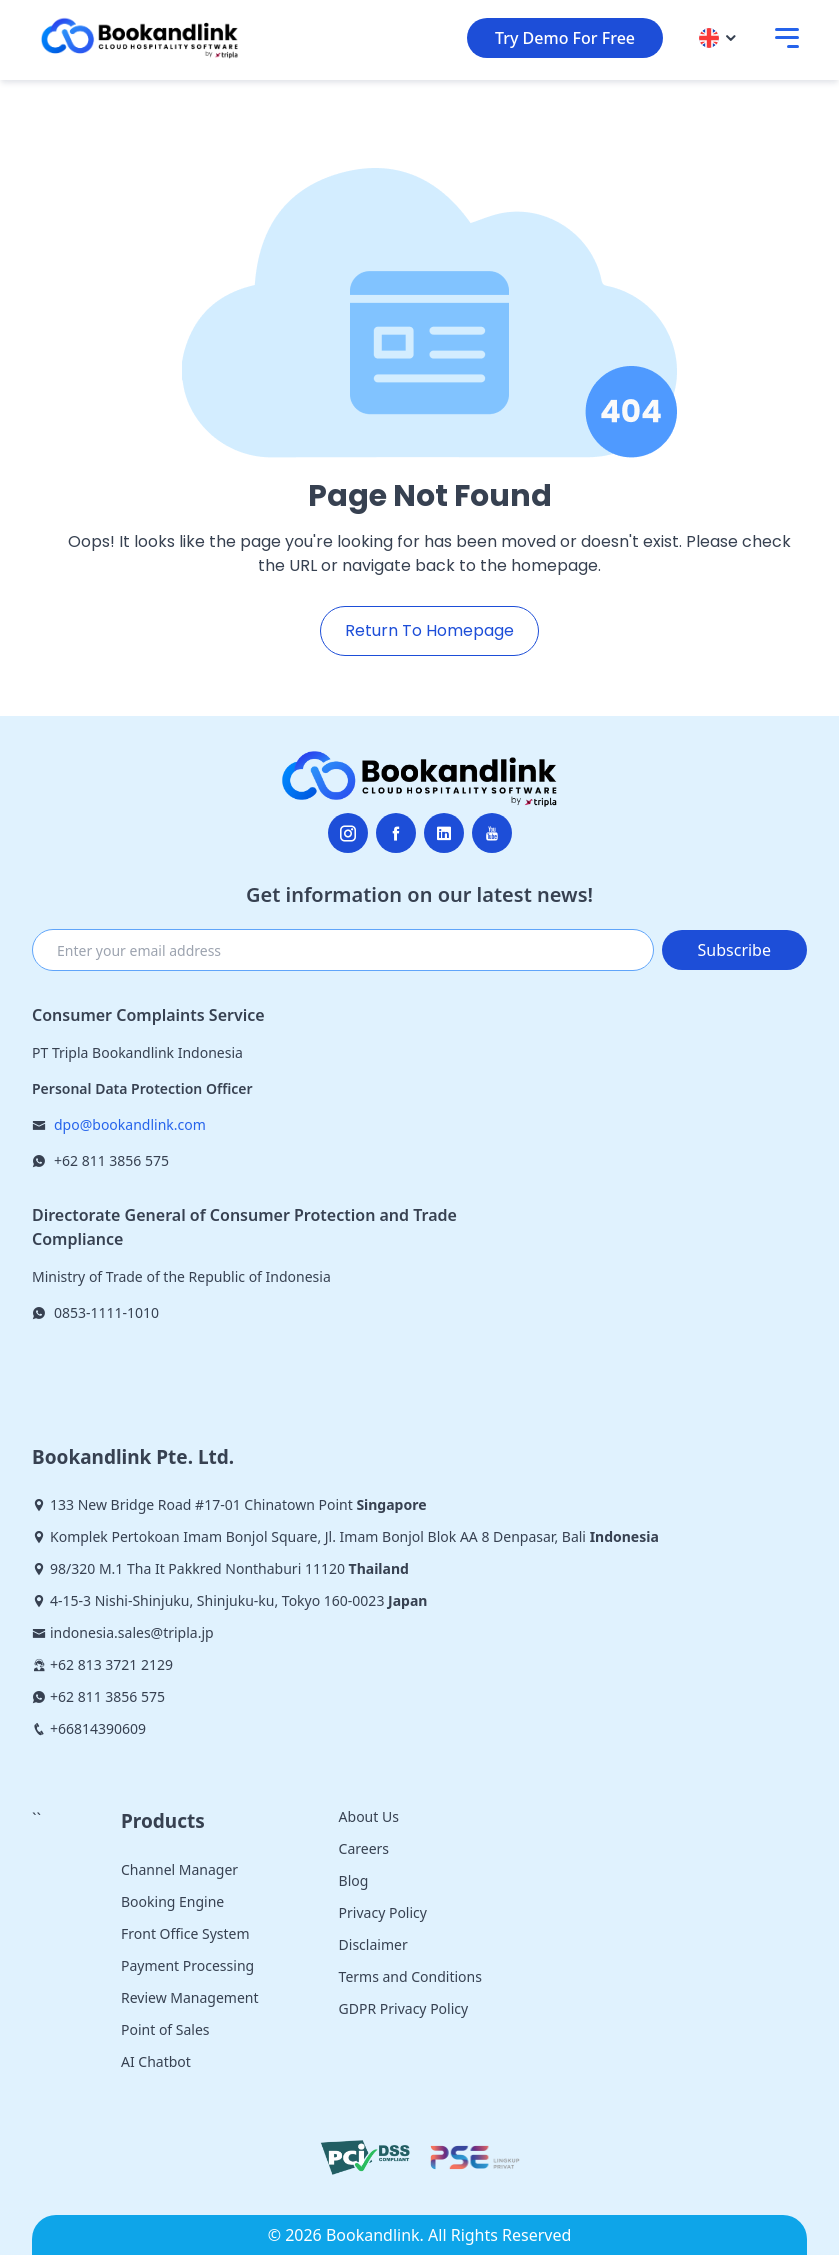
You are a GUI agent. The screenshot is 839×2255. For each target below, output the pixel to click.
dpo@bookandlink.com (130, 1124)
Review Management (190, 1997)
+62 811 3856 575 (111, 1160)
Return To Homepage (429, 630)
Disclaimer (373, 1944)
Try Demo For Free (565, 38)
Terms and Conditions (410, 1976)
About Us (369, 1816)
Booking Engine (172, 1901)
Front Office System (185, 1933)
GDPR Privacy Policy (404, 2008)
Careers (364, 1848)
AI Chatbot (156, 2061)
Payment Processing (187, 1965)
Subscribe (734, 950)
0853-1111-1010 (106, 1312)
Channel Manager (179, 1869)
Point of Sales (165, 2029)
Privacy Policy (383, 1912)
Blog (354, 1880)
